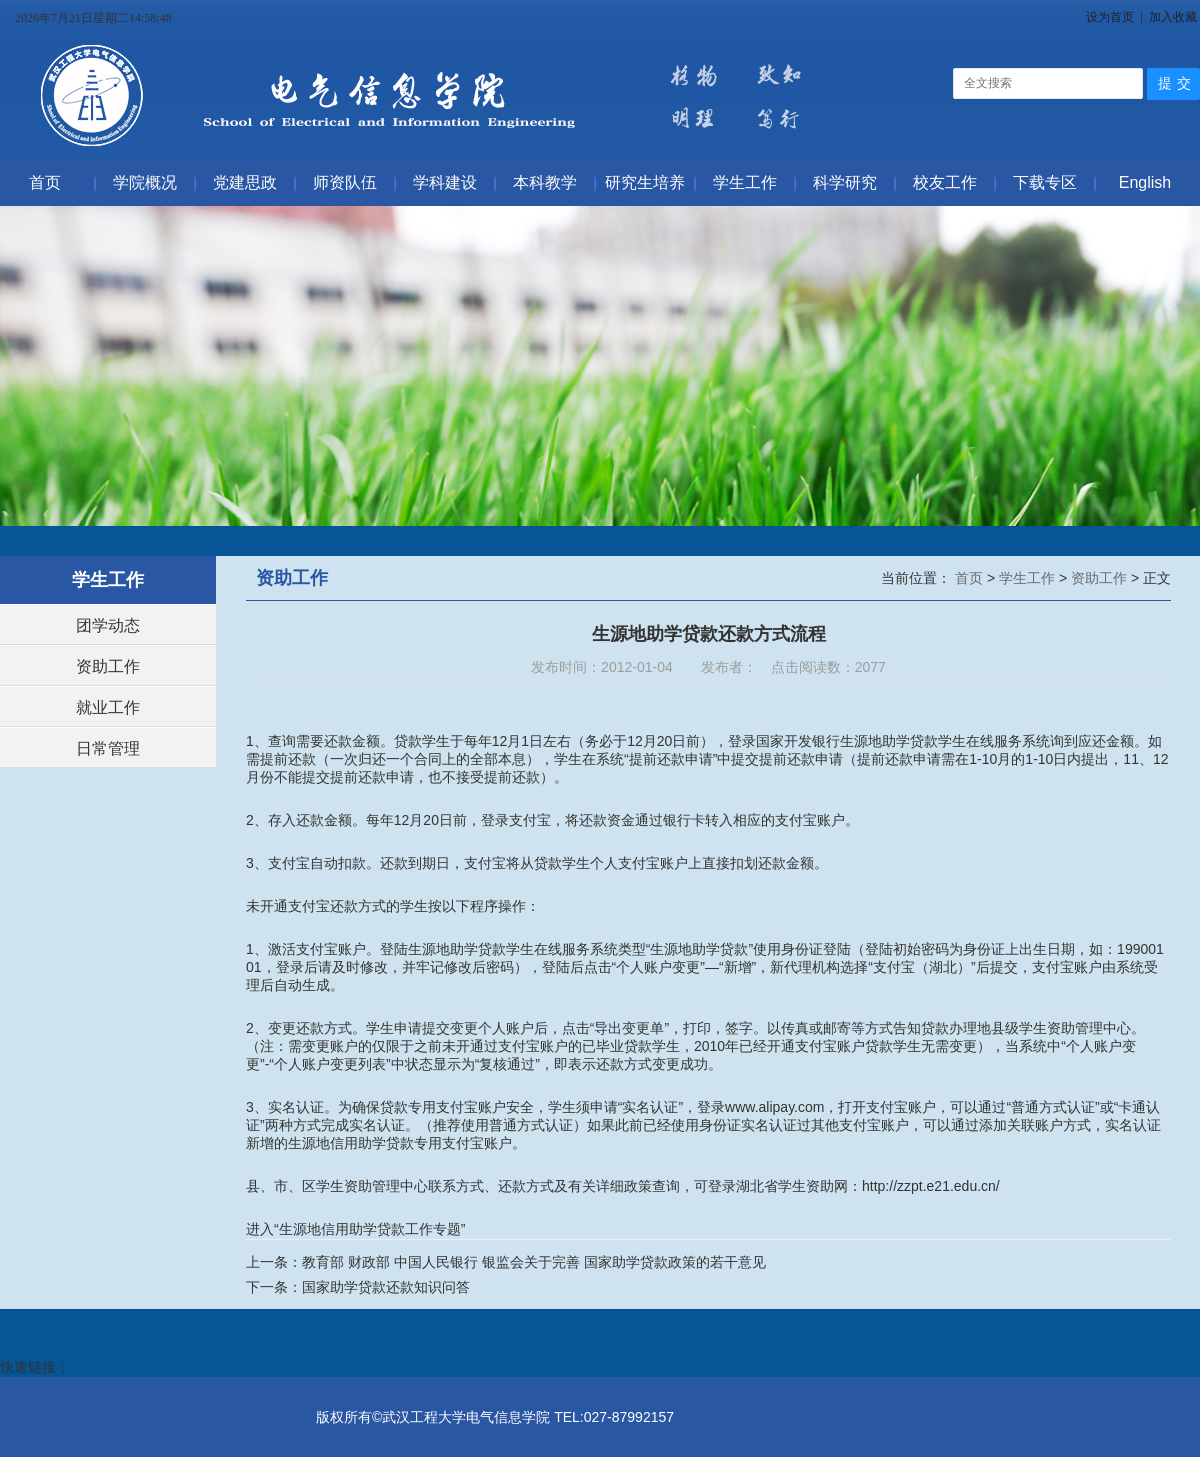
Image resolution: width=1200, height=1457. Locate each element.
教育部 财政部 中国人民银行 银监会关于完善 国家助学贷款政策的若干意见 (534, 1262)
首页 (971, 578)
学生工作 (1029, 578)
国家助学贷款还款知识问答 (386, 1287)
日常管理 (108, 748)
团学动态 (108, 625)
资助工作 (108, 666)
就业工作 (108, 707)
